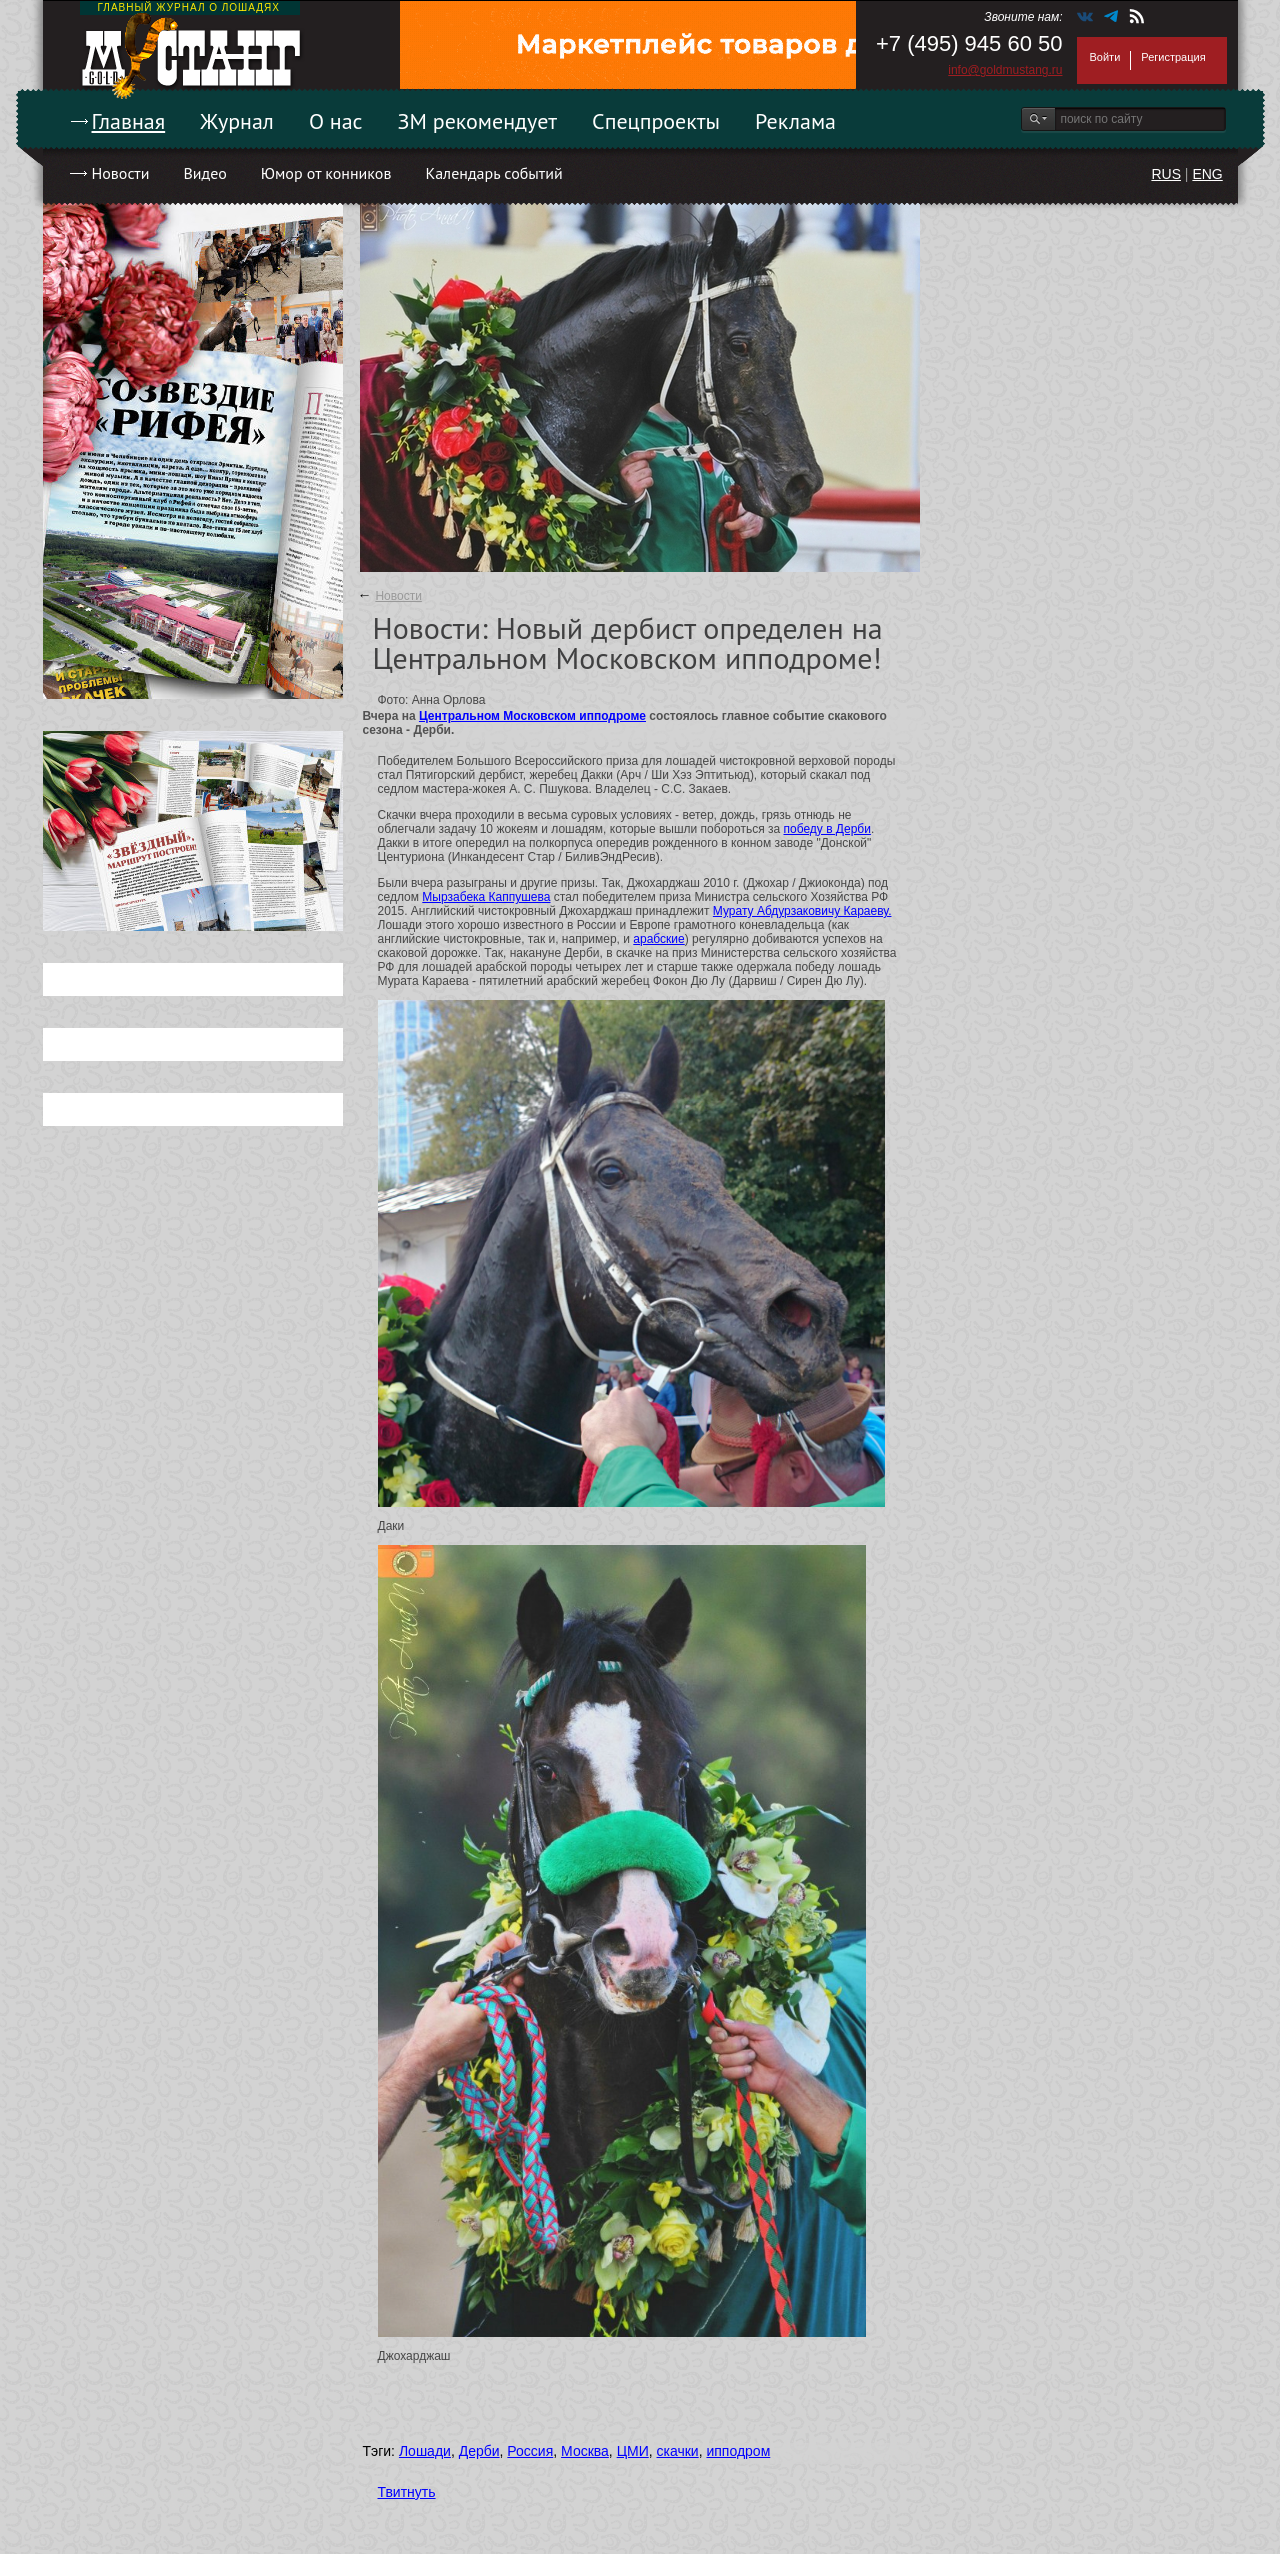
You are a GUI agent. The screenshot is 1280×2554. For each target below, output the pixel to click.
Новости (121, 173)
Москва (585, 2451)
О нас (336, 121)
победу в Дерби (826, 829)
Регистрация (1173, 57)
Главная (129, 121)
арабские (658, 939)
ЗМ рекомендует (478, 121)
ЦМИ (633, 2451)
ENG (1207, 174)
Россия (530, 2451)
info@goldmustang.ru (1005, 70)
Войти (1105, 57)
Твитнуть (407, 2492)
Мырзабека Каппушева (486, 897)
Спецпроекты (656, 121)
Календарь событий (493, 173)
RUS (1166, 174)
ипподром (738, 2451)
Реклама (795, 121)
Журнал (237, 121)
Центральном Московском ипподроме (532, 716)
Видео (204, 173)
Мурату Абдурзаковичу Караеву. (802, 911)
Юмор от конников (326, 173)
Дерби (479, 2451)
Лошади (425, 2451)
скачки (678, 2451)
